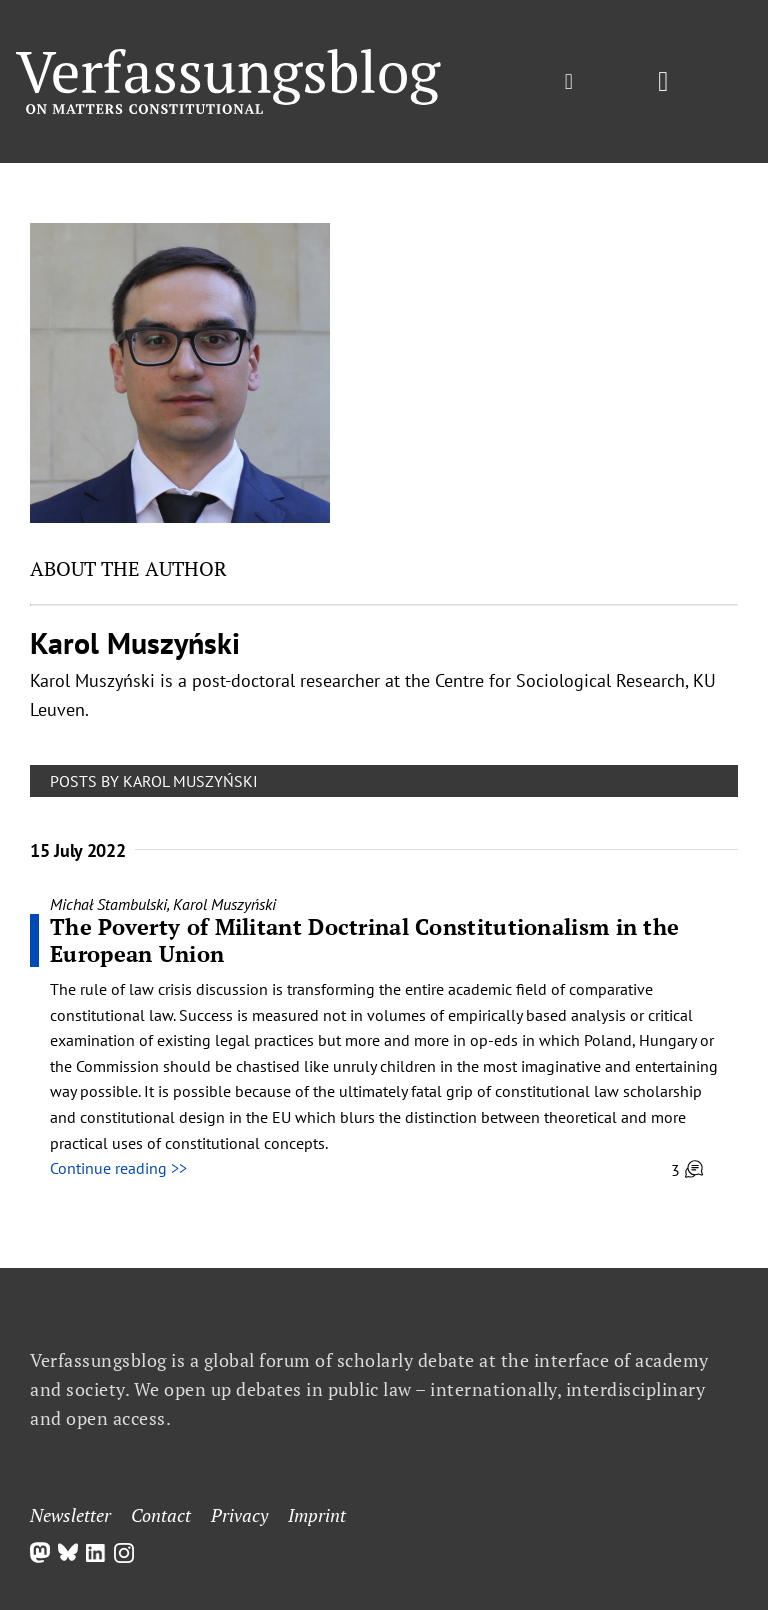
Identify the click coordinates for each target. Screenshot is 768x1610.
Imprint (317, 1515)
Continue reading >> (118, 1168)
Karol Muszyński (224, 904)
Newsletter (70, 1515)
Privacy (239, 1515)
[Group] (228, 57)
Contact (161, 1515)
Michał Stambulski (108, 904)
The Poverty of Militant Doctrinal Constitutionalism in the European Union (364, 939)
